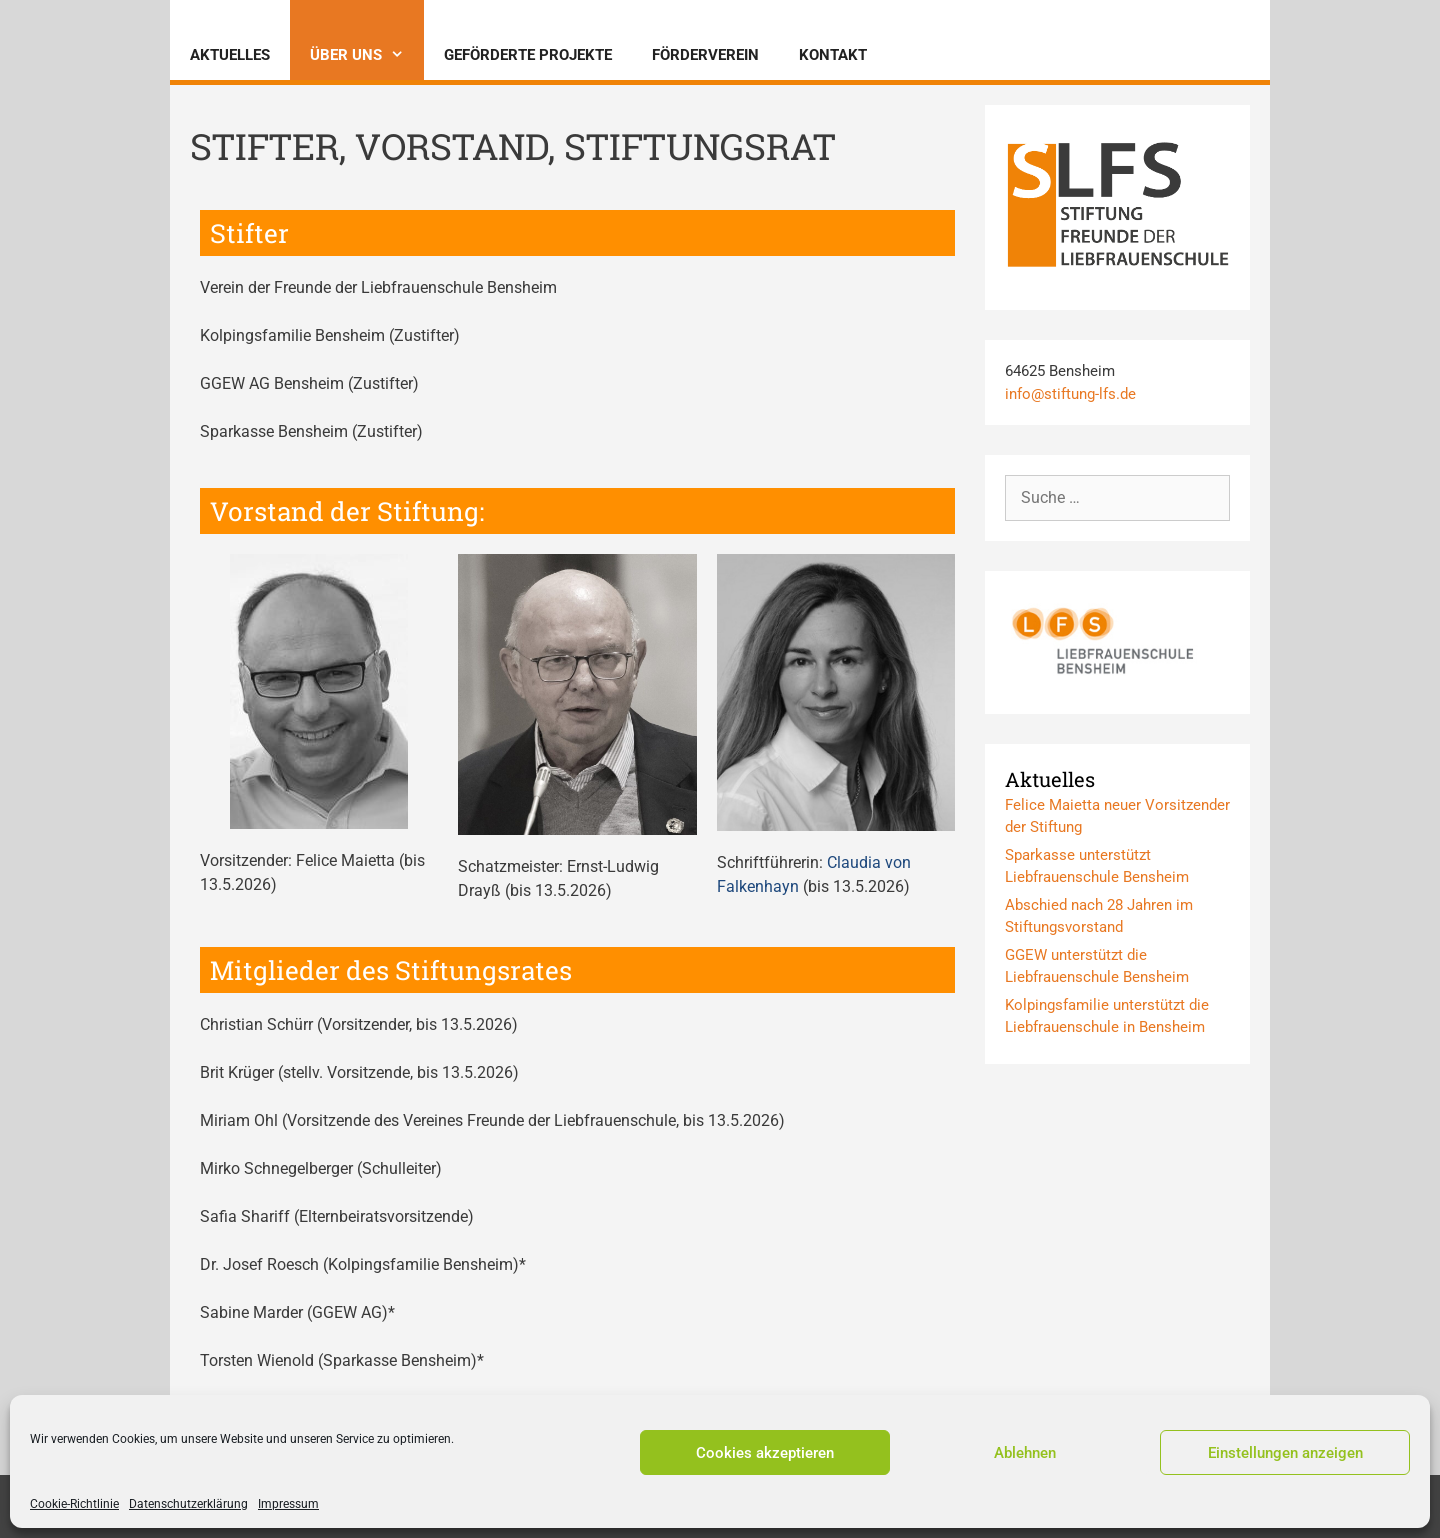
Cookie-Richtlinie (74, 1504)
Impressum (288, 1504)
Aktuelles (230, 55)
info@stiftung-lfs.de (1070, 394)
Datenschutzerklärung (188, 1504)
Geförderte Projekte (528, 55)
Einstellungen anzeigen (1285, 1453)
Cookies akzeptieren (765, 1453)
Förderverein (705, 55)
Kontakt (833, 55)
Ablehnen (1025, 1453)
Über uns (367, 55)
